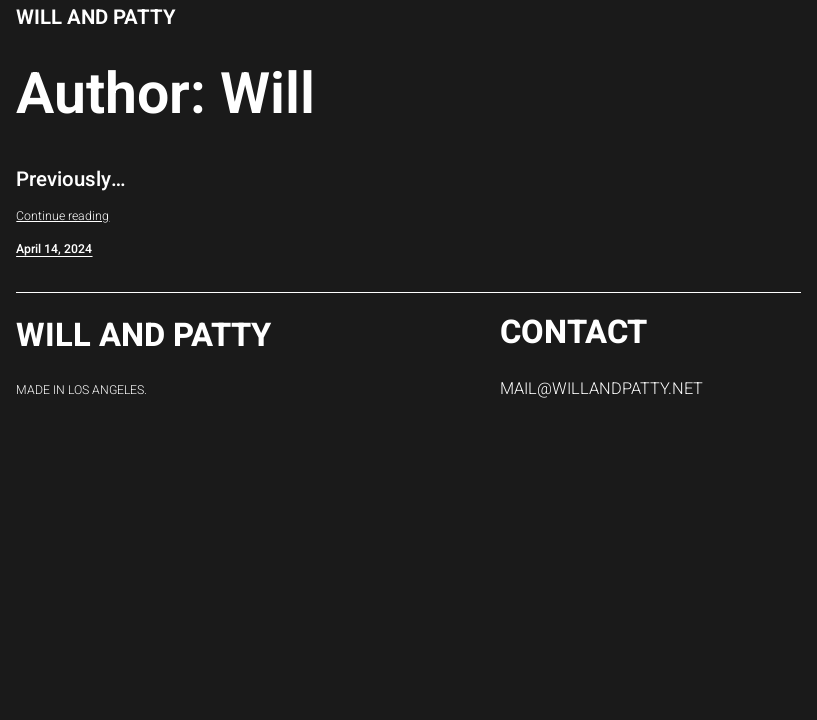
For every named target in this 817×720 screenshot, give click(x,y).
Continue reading (62, 216)
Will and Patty (96, 18)
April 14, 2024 (54, 249)
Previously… (71, 180)
